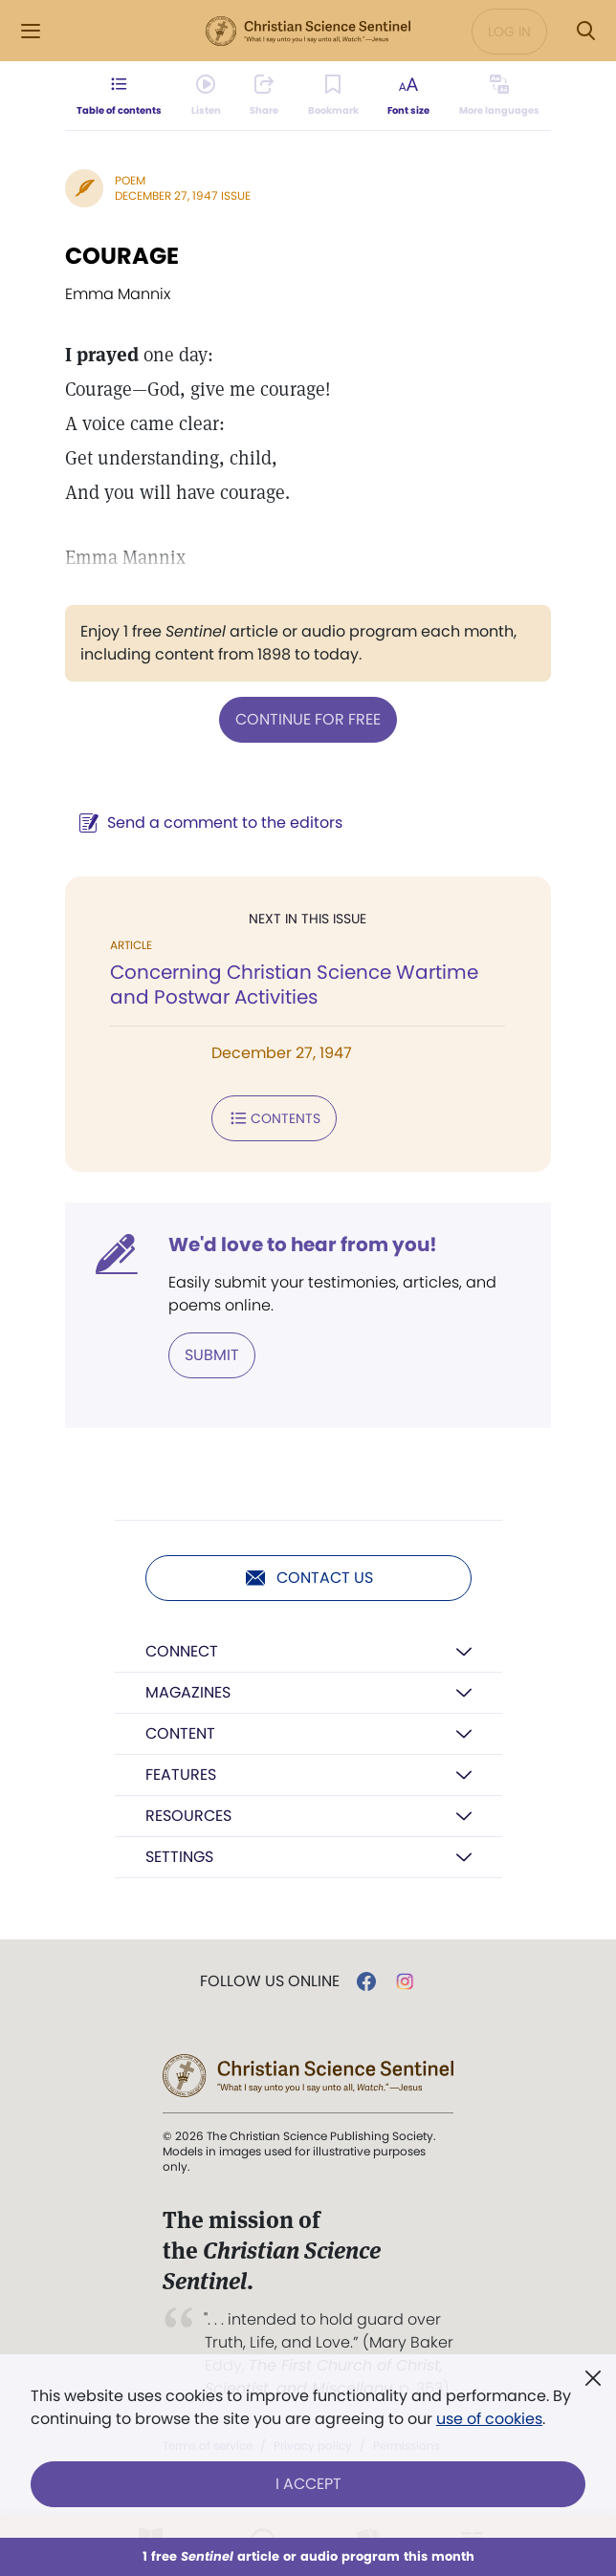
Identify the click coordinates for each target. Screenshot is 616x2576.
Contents (274, 1118)
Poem (130, 180)
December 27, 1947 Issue (183, 195)
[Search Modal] (585, 31)
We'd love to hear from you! (302, 1244)
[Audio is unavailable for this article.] (206, 95)
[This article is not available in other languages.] (499, 95)
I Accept (308, 2484)
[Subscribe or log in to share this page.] (264, 95)
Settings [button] (179, 1857)
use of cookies (489, 2419)
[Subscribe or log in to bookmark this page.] (333, 95)
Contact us (308, 1578)
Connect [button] (181, 1651)
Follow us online (270, 1981)
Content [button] (180, 1733)
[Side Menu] (31, 31)
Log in (509, 31)
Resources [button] (188, 1816)
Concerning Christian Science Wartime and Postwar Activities (294, 984)
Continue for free (308, 719)
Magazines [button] (188, 1692)
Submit (212, 1355)
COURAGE (122, 255)
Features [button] (180, 1775)
